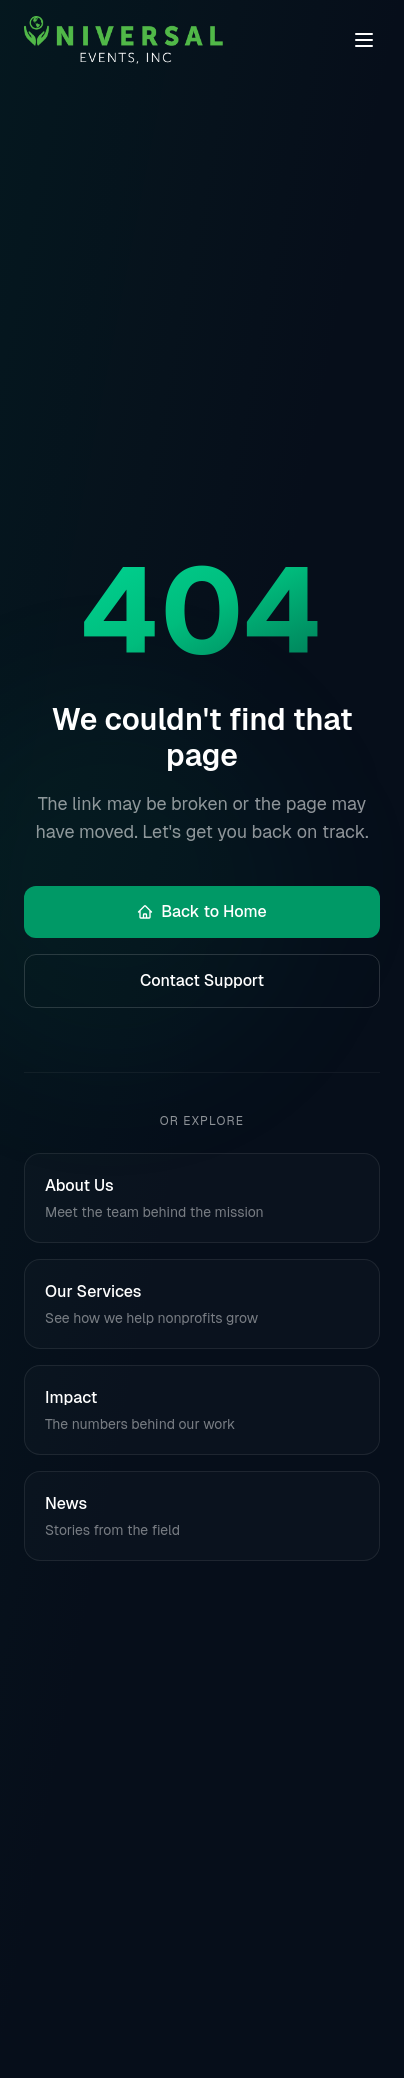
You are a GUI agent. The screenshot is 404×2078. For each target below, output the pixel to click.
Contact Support (202, 980)
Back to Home (202, 911)
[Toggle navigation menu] (364, 40)
